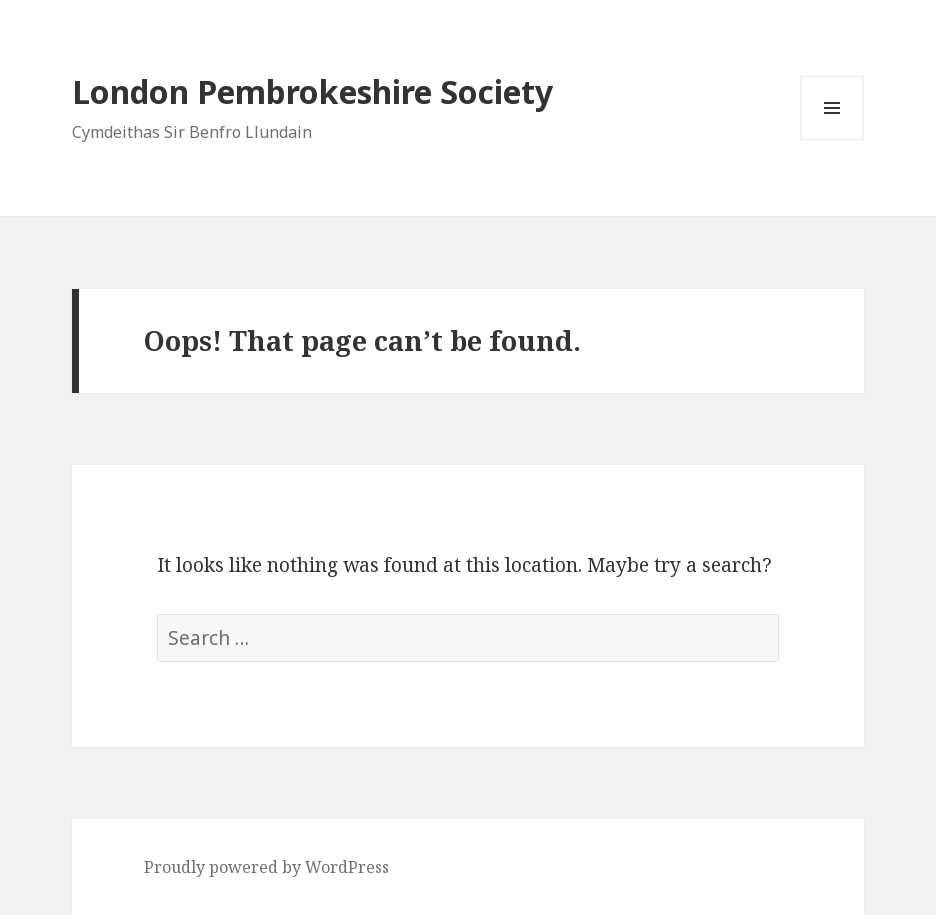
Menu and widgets (832, 139)
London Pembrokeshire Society (312, 91)
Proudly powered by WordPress (266, 867)
